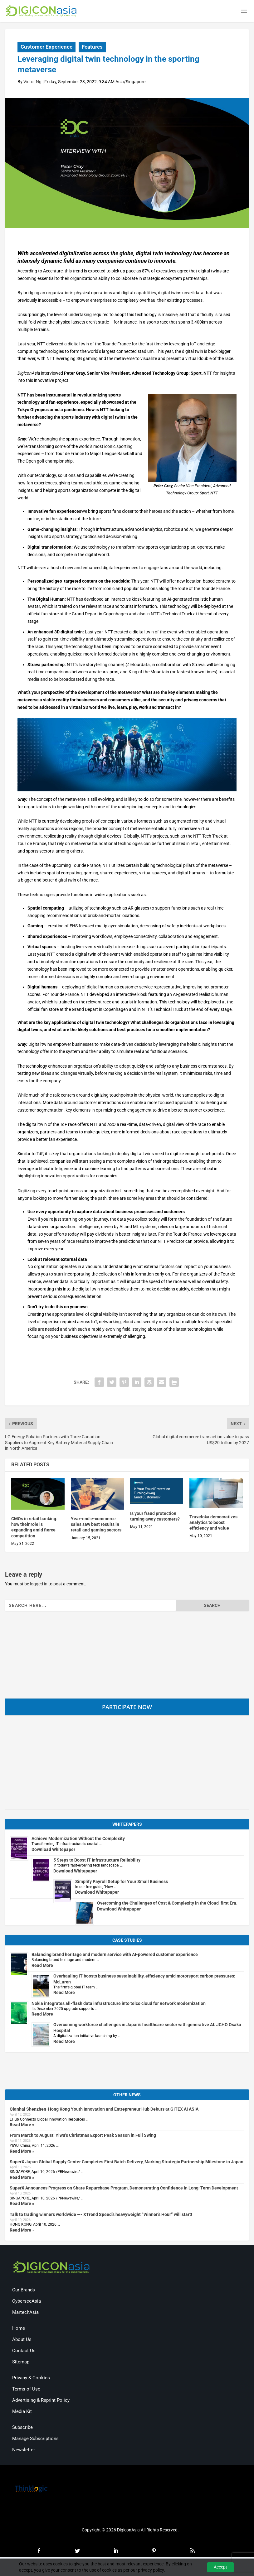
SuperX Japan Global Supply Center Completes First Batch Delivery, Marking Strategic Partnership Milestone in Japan (126, 2163)
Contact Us (24, 2352)
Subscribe (22, 2429)
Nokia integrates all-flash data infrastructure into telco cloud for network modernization (119, 2004)
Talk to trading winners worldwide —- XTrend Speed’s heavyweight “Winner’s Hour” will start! (101, 2215)
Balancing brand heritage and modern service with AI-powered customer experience (115, 1956)
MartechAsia (25, 2314)
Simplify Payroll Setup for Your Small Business (121, 1883)
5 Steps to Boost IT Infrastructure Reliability (96, 1861)
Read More (42, 1966)
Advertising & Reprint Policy (41, 2402)
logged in (38, 1585)
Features (92, 49)
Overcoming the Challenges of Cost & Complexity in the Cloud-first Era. (167, 1904)
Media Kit (22, 2413)
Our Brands (23, 2291)
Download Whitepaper (53, 1851)
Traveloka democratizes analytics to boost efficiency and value (213, 1524)
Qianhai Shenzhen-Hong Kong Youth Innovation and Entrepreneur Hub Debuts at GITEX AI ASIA (104, 2110)
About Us (22, 2341)
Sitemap (20, 2363)
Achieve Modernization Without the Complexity (78, 1840)
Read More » (22, 2126)
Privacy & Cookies (31, 2379)
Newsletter (23, 2451)
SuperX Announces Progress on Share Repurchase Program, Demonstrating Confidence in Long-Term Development (124, 2189)
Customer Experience (46, 49)
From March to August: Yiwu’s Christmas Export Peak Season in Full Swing (83, 2137)
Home (18, 2330)
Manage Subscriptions (35, 2440)
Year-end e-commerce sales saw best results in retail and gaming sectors (96, 1526)
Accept (220, 2566)
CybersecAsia (26, 2302)
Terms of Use (26, 2390)
